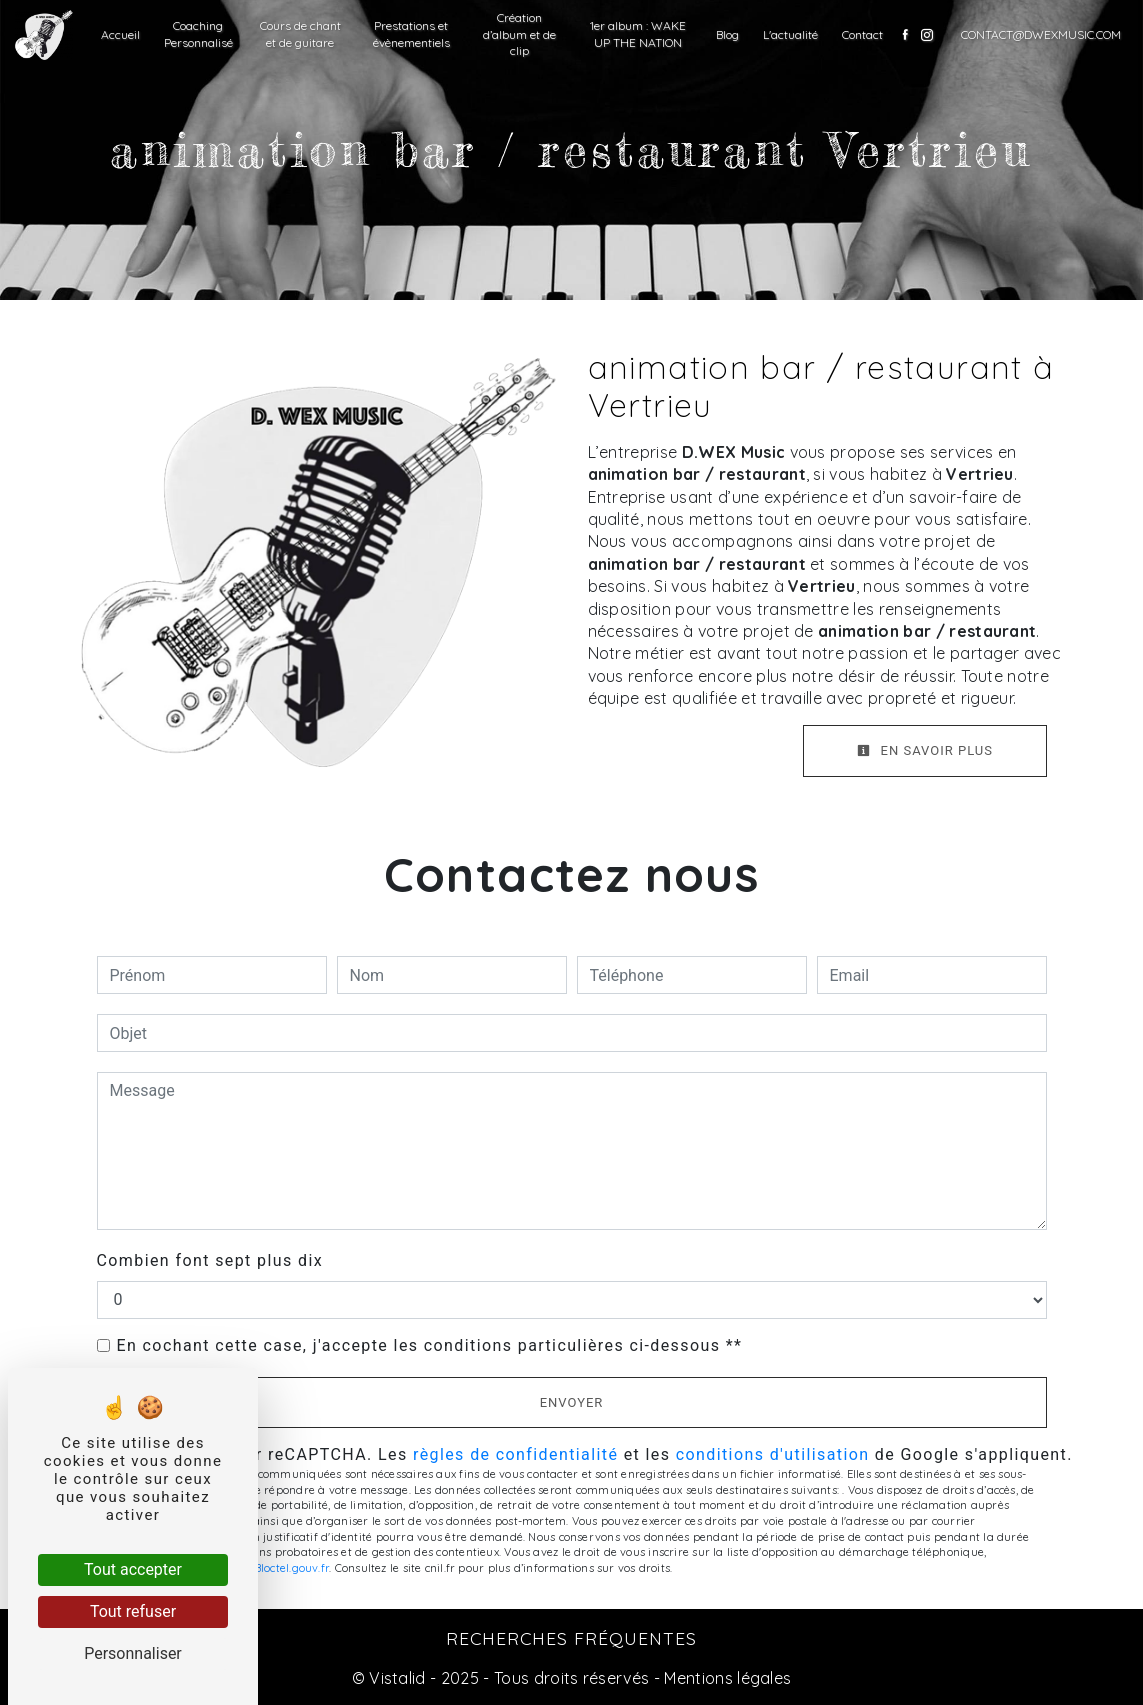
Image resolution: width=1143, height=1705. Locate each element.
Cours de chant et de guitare (300, 34)
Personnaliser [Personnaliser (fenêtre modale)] (133, 1653)
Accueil (120, 34)
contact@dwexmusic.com (1041, 34)
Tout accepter (133, 1569)
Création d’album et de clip (519, 34)
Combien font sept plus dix (210, 1260)
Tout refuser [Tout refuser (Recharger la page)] (133, 1611)
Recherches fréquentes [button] (571, 1638)
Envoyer (572, 1402)
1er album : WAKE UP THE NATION (638, 34)
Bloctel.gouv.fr (291, 1568)
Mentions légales (725, 1678)
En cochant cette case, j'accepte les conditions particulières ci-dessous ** (430, 1345)
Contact (862, 34)
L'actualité (790, 34)
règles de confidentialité (515, 1454)
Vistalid (397, 1678)
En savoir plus (925, 750)
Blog (727, 34)
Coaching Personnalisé (198, 34)
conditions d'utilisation (773, 1454)
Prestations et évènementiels (411, 34)
